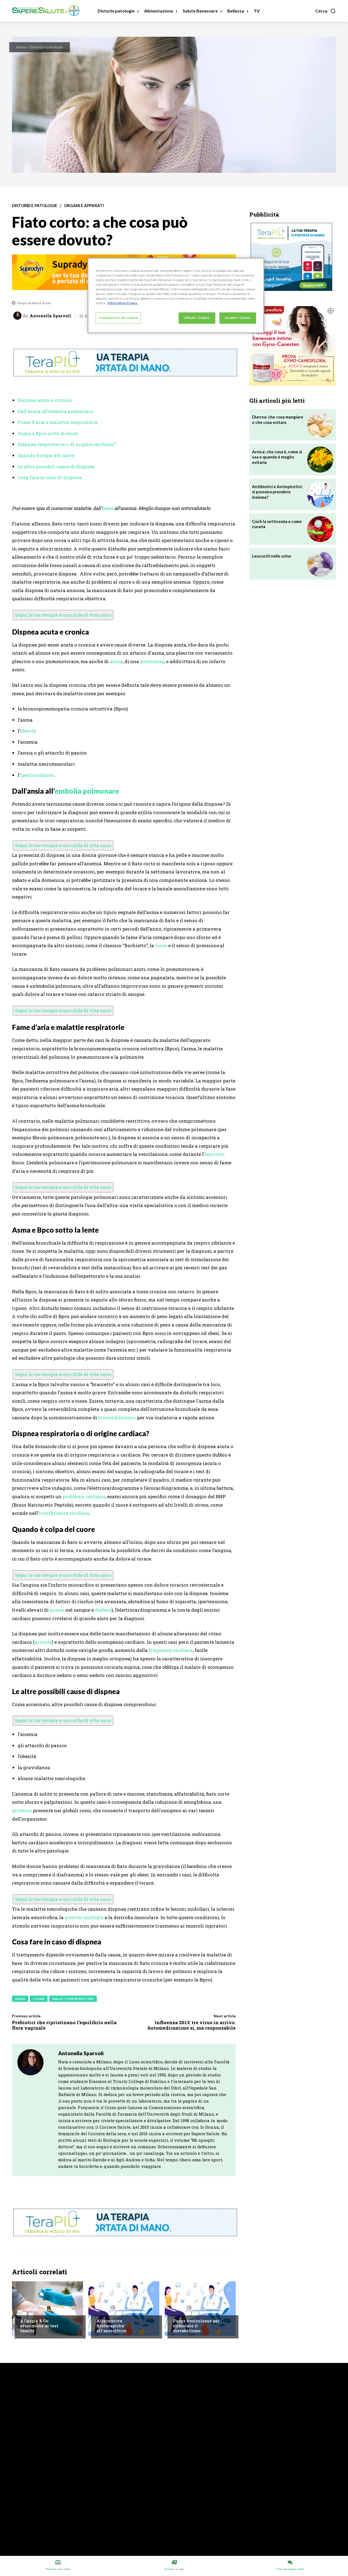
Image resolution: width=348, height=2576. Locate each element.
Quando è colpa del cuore (46, 455)
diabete (103, 1610)
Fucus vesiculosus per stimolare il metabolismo (196, 2325)
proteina (22, 1810)
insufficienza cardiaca (64, 1513)
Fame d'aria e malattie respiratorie (58, 422)
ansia (116, 661)
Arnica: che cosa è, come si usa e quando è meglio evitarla (277, 457)
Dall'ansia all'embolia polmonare (55, 411)
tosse (161, 945)
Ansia (20, 1999)
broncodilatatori (117, 1417)
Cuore (39, 1999)
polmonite (152, 661)
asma (107, 508)
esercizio (214, 1154)
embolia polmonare (87, 791)
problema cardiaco (84, 1496)
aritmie (43, 1642)
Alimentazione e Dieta (40, 2310)
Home (21, 47)
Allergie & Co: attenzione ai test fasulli (39, 2325)
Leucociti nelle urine (271, 555)
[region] (176, 295)
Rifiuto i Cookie (197, 318)
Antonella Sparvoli (50, 316)
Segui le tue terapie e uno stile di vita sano (63, 615)
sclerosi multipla (84, 1917)
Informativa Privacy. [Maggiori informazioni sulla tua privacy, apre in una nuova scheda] (122, 303)
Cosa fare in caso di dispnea (50, 477)
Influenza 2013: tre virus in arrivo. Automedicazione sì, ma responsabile (191, 2025)
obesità (28, 731)
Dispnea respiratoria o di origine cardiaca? (67, 444)
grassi (57, 1610)
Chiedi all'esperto (113, 2310)
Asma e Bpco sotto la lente (48, 433)
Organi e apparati (84, 206)
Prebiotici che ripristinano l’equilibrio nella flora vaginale (64, 2025)
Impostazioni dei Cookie (118, 318)
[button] (325, 11)
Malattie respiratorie (73, 1999)
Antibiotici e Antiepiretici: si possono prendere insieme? (277, 492)
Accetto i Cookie (237, 318)
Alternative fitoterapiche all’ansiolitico (111, 2325)
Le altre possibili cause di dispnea (56, 466)
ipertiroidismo (37, 775)
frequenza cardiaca (171, 1650)
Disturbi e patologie (46, 47)
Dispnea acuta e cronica (45, 400)
